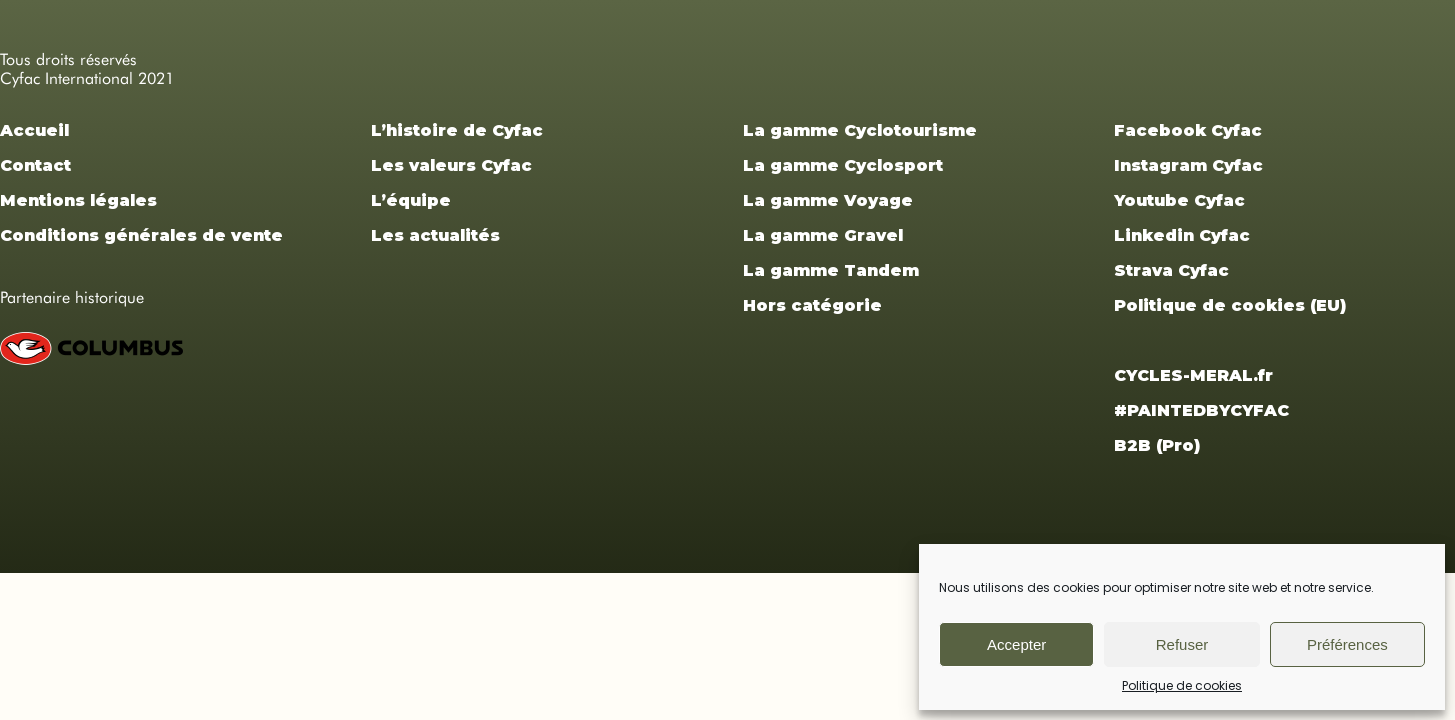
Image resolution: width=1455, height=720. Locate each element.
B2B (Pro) (1157, 445)
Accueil (34, 130)
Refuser (1182, 644)
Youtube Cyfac (1179, 200)
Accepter (1016, 644)
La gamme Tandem (831, 270)
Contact (35, 165)
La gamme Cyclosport (843, 165)
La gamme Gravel (823, 235)
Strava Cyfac (1171, 270)
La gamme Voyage (828, 200)
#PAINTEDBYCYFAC (1201, 410)
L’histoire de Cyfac (457, 130)
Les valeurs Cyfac (451, 165)
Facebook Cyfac (1188, 130)
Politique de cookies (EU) (1230, 305)
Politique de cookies (1182, 685)
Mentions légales (78, 200)
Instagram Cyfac (1188, 165)
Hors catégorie (812, 305)
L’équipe (411, 200)
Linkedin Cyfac (1182, 235)
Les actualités (435, 235)
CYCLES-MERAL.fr (1193, 375)
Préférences (1347, 644)
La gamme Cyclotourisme (860, 130)
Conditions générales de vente (141, 235)
